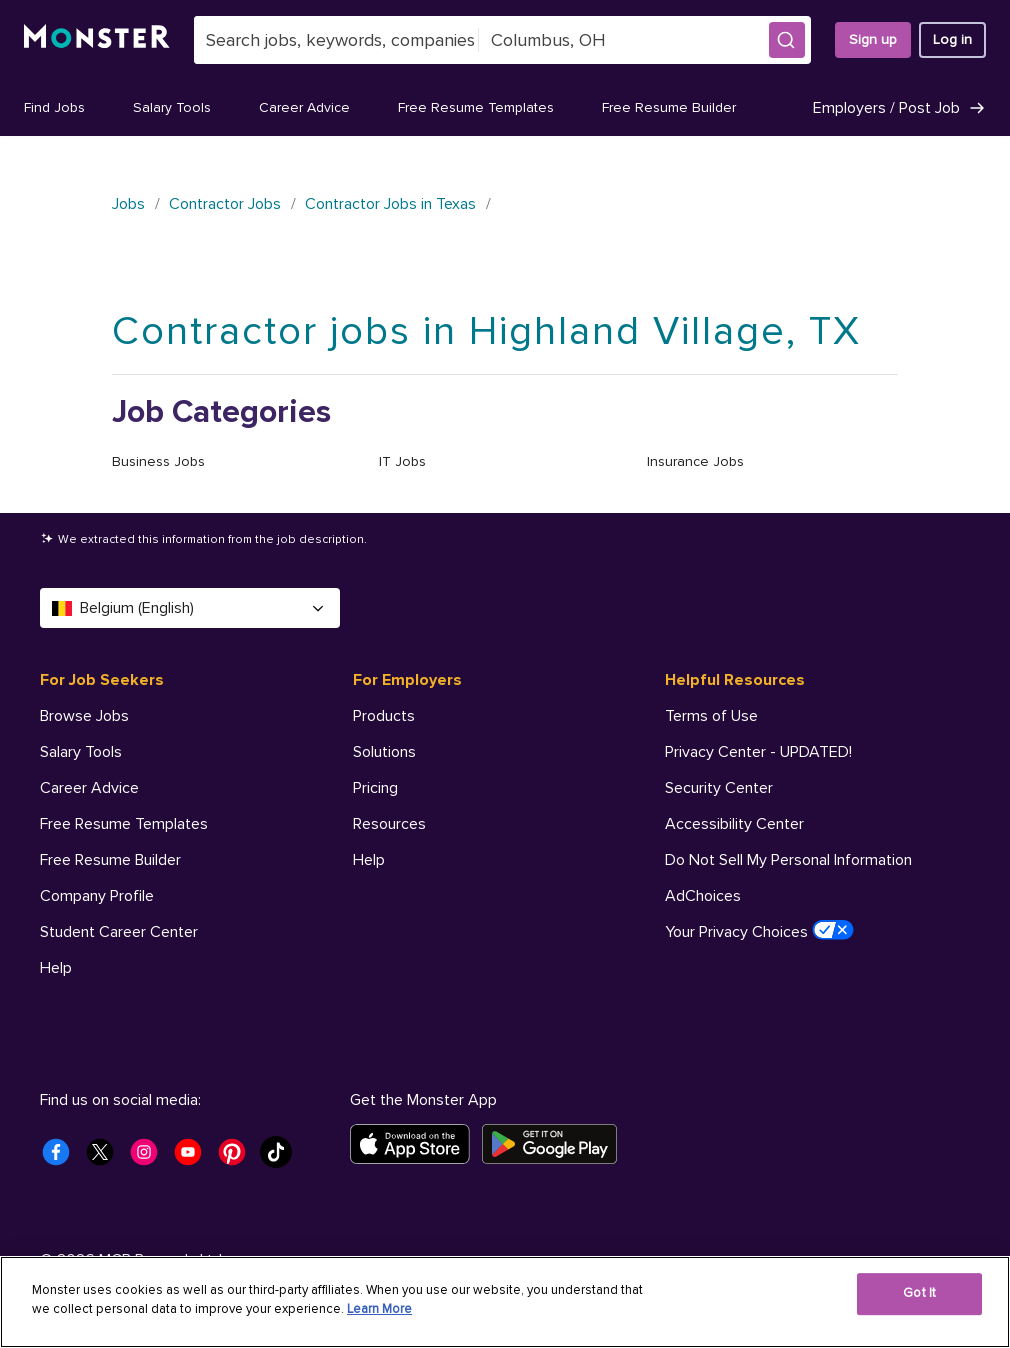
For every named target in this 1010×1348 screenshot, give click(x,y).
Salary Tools (172, 107)
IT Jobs (402, 461)
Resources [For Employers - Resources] (389, 824)
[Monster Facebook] (62, 1158)
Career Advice (304, 107)
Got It (919, 1293)
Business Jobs (158, 461)
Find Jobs (54, 107)
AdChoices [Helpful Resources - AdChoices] (703, 896)
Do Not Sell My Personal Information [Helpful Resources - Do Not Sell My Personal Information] (788, 860)
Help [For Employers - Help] (369, 860)
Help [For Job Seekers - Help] (56, 968)
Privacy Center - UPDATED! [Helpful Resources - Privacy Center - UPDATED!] (758, 752)
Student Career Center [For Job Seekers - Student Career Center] (119, 932)
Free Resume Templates (476, 107)
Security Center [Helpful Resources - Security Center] (719, 788)
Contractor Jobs (225, 204)
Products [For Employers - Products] (384, 716)
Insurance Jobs (695, 461)
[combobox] (336, 40)
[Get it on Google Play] (555, 1144)
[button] (787, 40)
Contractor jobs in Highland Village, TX (486, 331)
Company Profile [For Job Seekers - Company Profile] (97, 896)
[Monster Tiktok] (282, 1158)
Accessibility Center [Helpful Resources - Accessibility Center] (734, 824)
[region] (505, 1302)
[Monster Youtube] (194, 1158)
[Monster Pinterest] (238, 1158)
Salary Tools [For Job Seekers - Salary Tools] (81, 752)
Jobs (128, 204)
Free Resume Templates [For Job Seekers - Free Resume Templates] (124, 824)
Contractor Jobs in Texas (390, 204)
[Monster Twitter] (106, 1158)
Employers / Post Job (899, 108)
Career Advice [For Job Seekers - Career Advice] (89, 788)
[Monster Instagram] (150, 1158)
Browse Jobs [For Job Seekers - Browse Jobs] (84, 716)
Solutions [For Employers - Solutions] (384, 752)
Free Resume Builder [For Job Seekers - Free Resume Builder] (110, 860)
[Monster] (97, 40)
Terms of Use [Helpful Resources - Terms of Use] (711, 716)
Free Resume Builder (669, 107)
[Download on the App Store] (416, 1144)
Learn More (379, 1309)
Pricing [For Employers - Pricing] (375, 788)
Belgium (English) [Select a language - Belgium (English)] (190, 608)
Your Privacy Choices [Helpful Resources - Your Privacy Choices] (759, 931)
